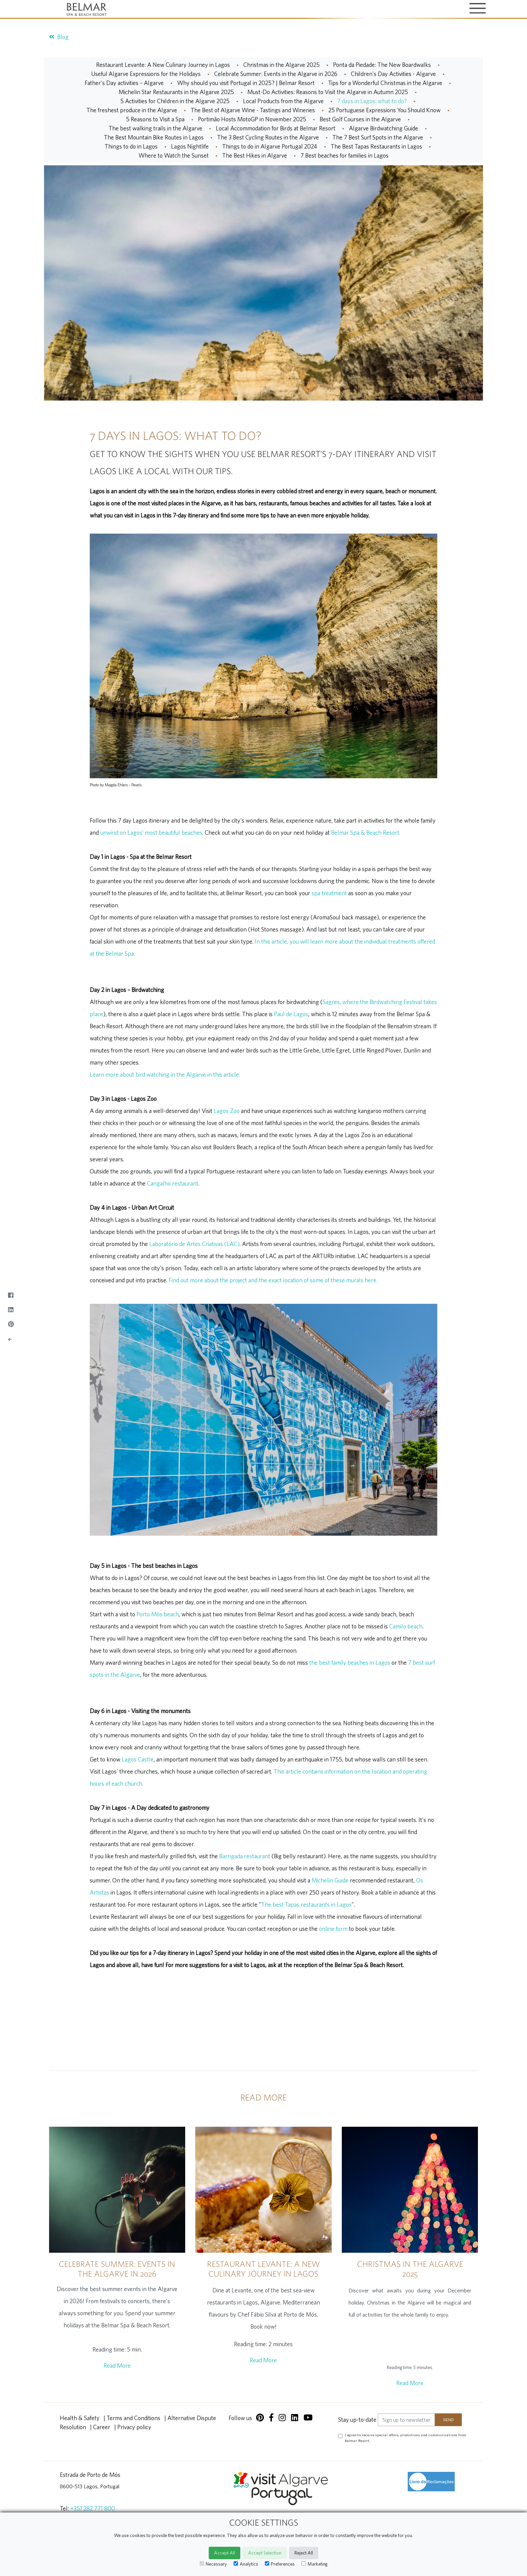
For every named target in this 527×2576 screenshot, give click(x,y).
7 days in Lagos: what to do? (372, 101)
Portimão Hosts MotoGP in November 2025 (252, 119)
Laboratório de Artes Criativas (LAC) (194, 1243)
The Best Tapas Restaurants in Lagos (376, 146)
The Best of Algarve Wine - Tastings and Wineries (253, 110)
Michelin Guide (330, 1880)
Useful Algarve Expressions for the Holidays (146, 73)
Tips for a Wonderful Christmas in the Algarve (385, 82)
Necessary (213, 2564)
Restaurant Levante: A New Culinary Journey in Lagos (163, 64)
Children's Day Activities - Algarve (393, 73)
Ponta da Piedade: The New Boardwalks (382, 64)
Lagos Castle (138, 1759)
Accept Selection (264, 2553)
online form (333, 1928)
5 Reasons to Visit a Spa (155, 119)
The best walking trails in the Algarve (155, 128)
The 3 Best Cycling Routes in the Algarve (268, 137)
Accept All (224, 2553)
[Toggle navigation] (477, 9)
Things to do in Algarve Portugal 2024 (269, 146)
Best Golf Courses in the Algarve (360, 119)
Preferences (280, 2564)
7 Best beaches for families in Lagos (344, 155)
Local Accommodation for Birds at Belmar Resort (275, 128)
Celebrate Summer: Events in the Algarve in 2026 (275, 73)
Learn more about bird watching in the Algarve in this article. (165, 1074)
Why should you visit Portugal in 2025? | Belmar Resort (246, 82)
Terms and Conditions (133, 2417)
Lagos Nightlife (190, 146)
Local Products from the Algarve (283, 101)
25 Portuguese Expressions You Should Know (384, 110)
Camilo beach (405, 1626)
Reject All (303, 2553)
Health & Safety (79, 2417)
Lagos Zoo (227, 1110)
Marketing (314, 2564)
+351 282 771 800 (92, 2508)
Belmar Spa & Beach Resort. (365, 832)
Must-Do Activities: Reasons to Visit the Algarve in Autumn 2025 (327, 91)
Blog (59, 36)
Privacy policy (134, 2426)
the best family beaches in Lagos (349, 1662)
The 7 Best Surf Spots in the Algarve (377, 137)
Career (101, 2426)
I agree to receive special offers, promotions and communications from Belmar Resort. (406, 2437)
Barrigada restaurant (244, 1856)
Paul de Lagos (291, 1013)
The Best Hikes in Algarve (254, 155)
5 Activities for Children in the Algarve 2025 (175, 101)
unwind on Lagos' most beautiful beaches (151, 832)
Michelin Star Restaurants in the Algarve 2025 (176, 91)
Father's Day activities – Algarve (124, 82)
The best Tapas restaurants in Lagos (306, 1904)
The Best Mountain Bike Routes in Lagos (154, 137)
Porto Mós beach (157, 1614)
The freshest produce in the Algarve (131, 110)
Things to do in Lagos (131, 146)
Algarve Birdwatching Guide (383, 128)
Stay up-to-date (357, 2419)
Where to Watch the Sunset (173, 155)
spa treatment (329, 893)
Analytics (246, 2564)
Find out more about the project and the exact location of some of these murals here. (273, 1280)
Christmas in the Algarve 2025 (281, 64)
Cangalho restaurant (172, 1183)
